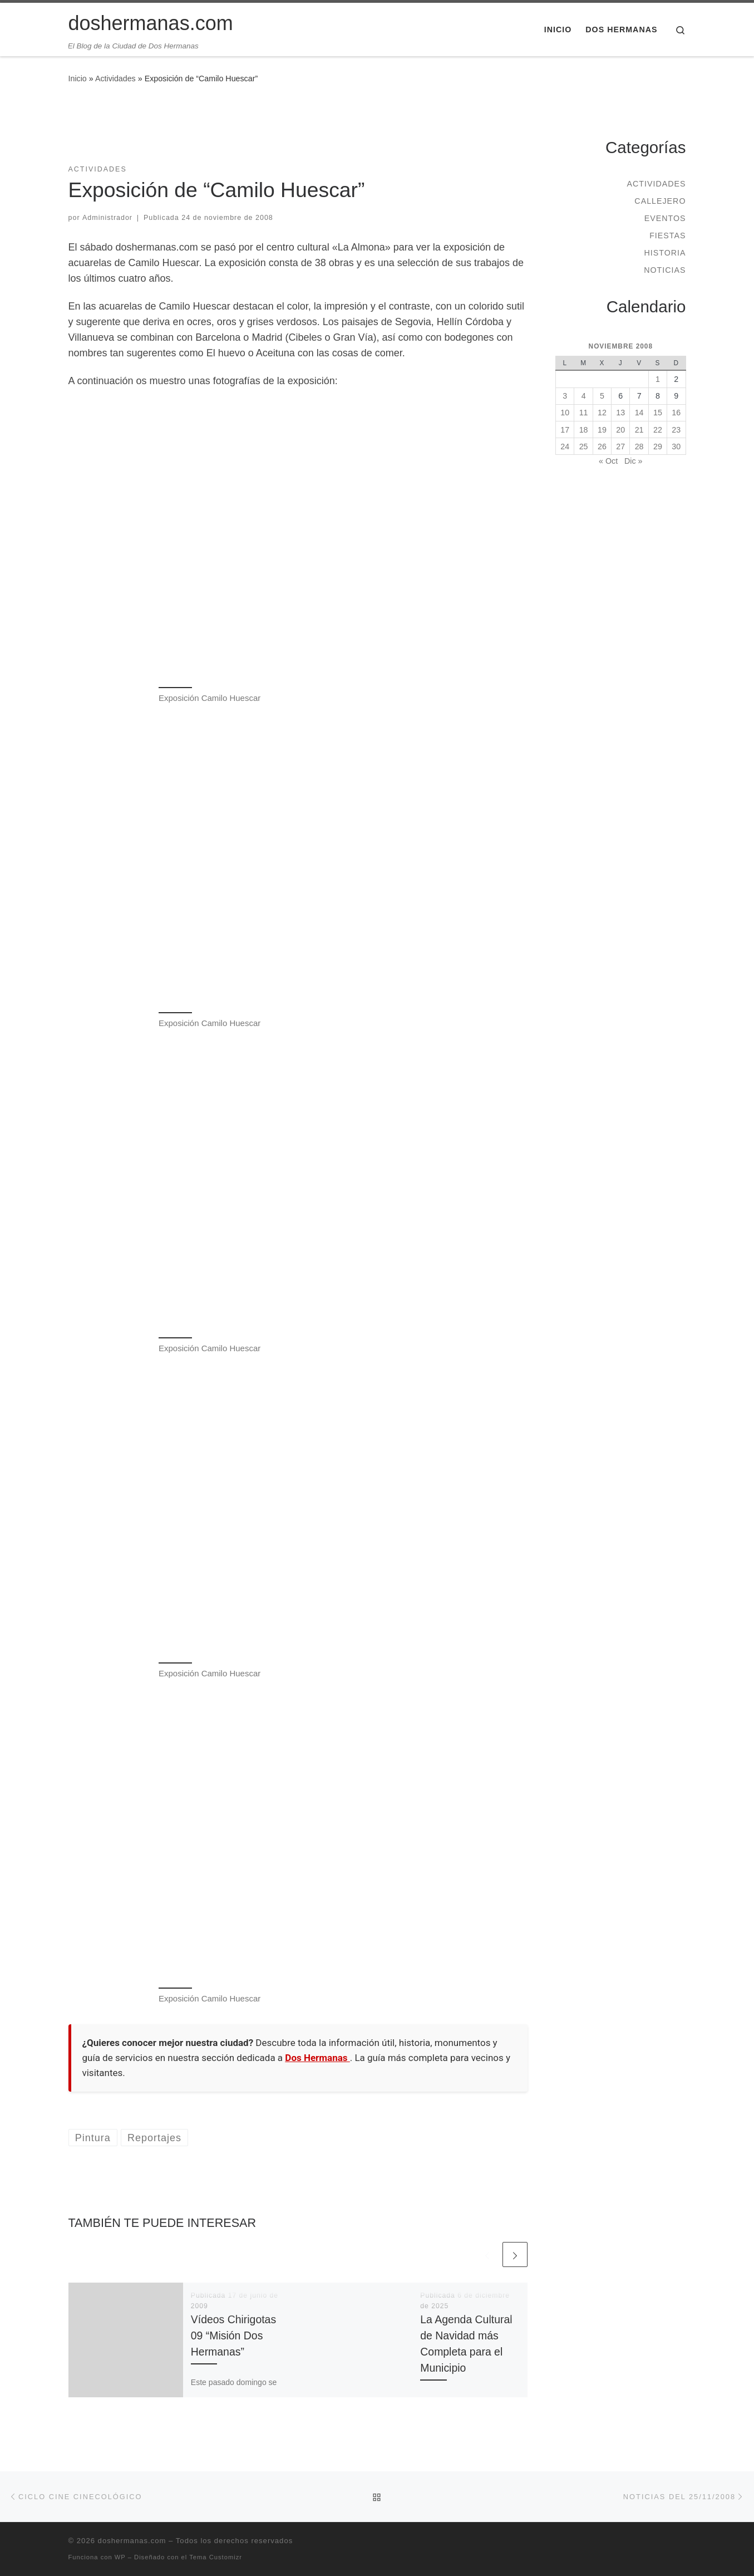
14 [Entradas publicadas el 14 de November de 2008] (639, 412)
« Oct (608, 461)
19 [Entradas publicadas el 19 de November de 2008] (602, 429)
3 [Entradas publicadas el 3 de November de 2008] (565, 395)
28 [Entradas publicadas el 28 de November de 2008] (639, 446)
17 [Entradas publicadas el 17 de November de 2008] (564, 429)
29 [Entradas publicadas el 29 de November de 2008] (657, 446)
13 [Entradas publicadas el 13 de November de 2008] (620, 412)
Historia (665, 252)
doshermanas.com (132, 2540)
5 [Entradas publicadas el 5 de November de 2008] (602, 395)
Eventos (665, 218)
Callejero (660, 201)
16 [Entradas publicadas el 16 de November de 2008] (676, 412)
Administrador (107, 218)
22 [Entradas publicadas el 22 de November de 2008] (657, 429)
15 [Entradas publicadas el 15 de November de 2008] (657, 412)
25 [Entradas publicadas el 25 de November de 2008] (583, 446)
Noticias (665, 270)
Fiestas (667, 235)
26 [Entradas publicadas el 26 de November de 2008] (602, 446)
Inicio (77, 78)
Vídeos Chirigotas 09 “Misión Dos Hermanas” (233, 2335)
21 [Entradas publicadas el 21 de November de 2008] (639, 429)
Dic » (633, 461)
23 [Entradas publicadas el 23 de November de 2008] (676, 429)
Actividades (115, 78)
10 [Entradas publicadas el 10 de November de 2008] (564, 412)
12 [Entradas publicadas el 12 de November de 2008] (602, 412)
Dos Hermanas (317, 2057)
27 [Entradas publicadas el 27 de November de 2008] (620, 446)
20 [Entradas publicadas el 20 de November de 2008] (620, 429)
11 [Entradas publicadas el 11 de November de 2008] (583, 412)
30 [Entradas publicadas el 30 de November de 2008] (676, 446)
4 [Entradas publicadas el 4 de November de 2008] (583, 395)
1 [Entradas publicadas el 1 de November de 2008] (658, 379)
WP (120, 2557)
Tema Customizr (215, 2557)
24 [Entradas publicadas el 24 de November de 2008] (564, 446)
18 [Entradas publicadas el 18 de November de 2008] (583, 429)
